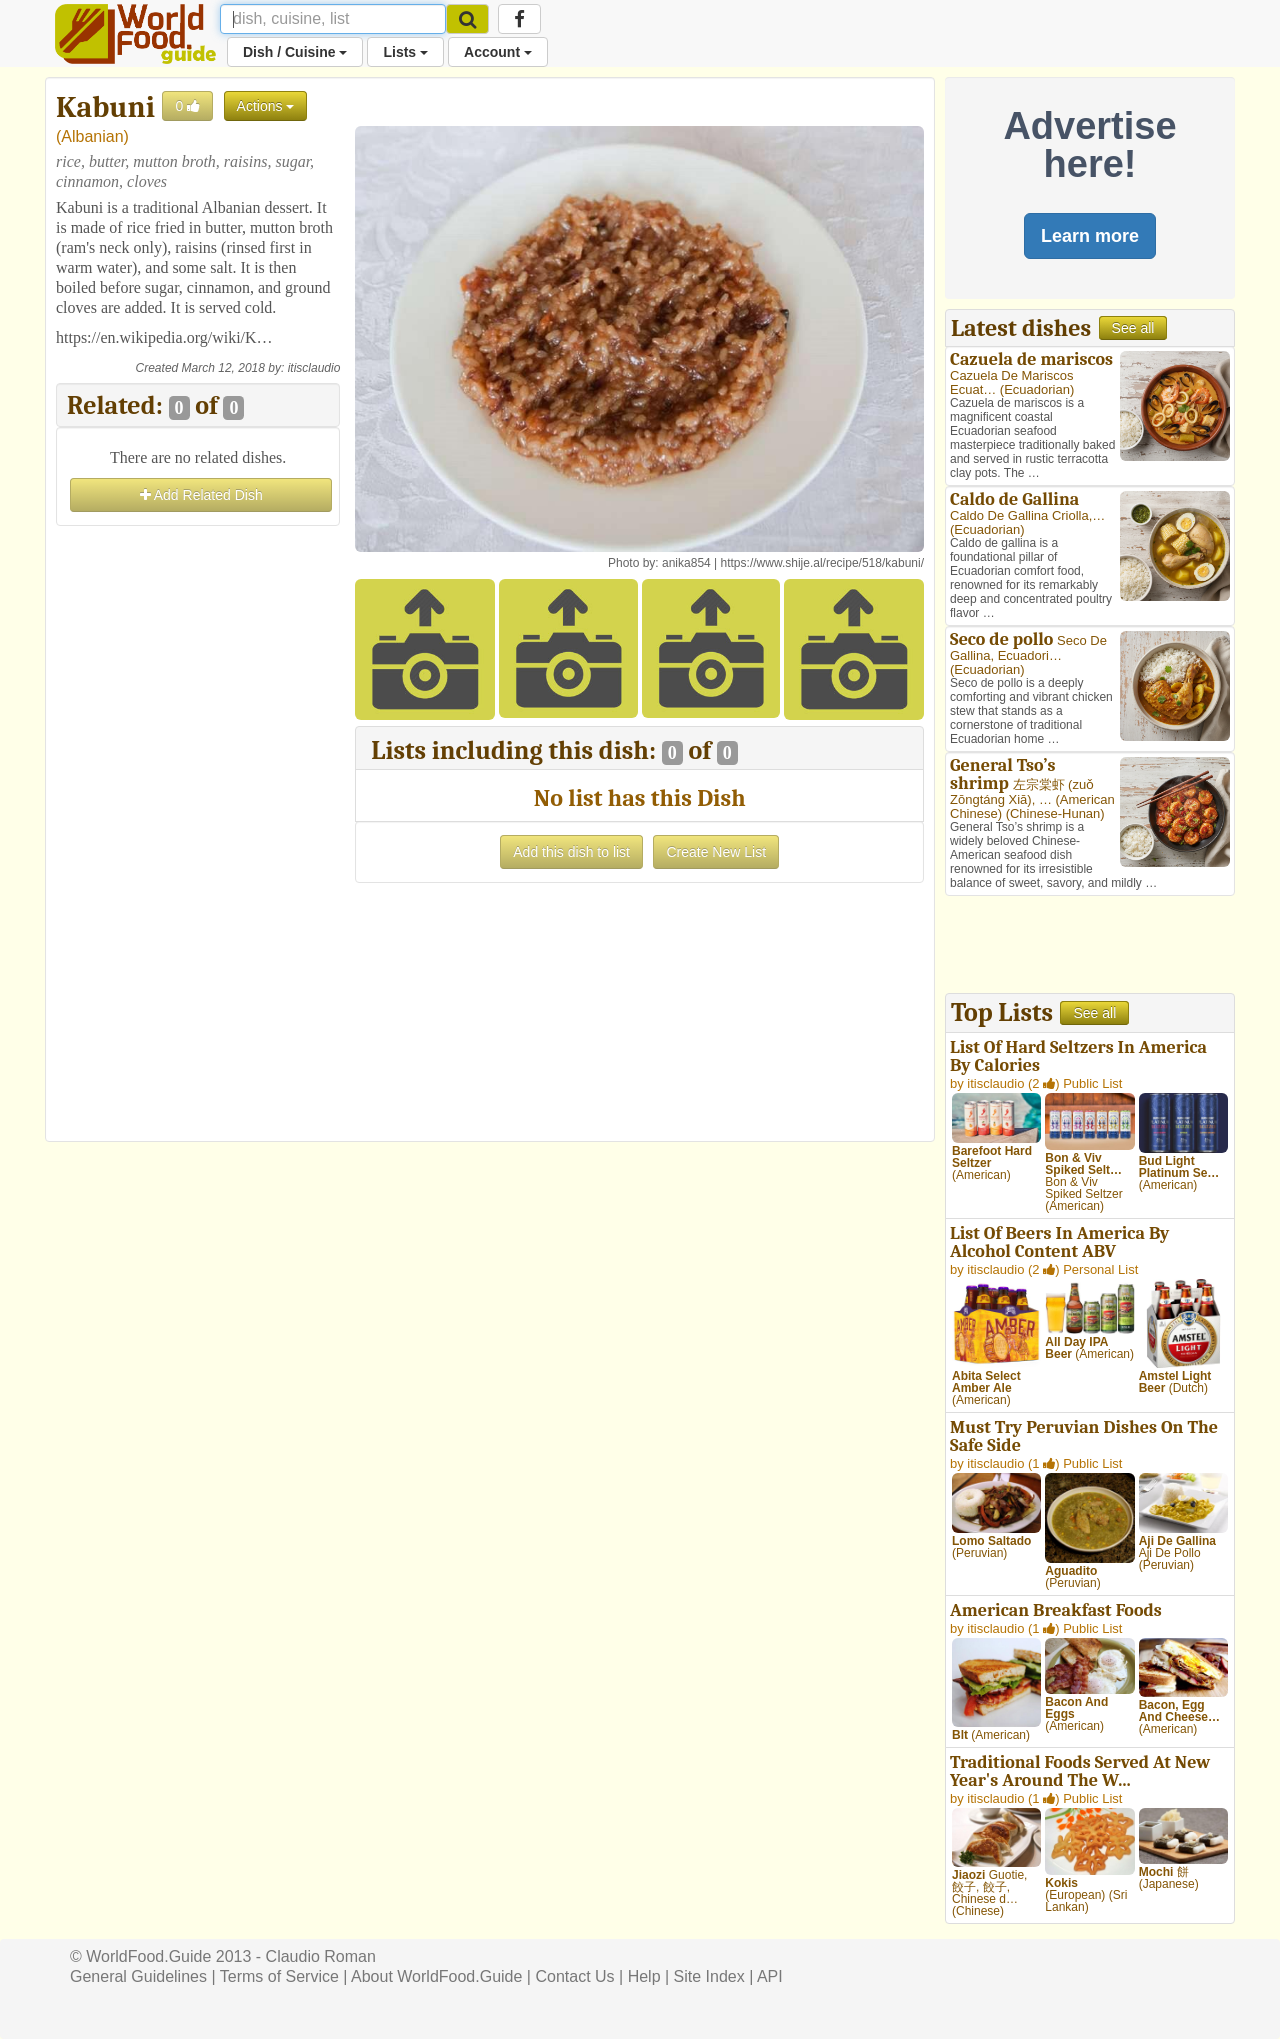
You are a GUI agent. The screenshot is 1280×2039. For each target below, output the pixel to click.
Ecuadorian (1037, 389)
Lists (405, 52)
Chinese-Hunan (1055, 813)
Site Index (709, 1976)
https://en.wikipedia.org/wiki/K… (164, 337)
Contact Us (574, 1976)
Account (498, 52)
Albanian (92, 136)
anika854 (686, 563)
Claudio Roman (321, 1956)
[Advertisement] (198, 831)
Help (644, 1976)
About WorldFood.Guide (436, 1976)
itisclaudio (314, 368)
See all (1133, 328)
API (770, 1976)
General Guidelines (138, 1976)
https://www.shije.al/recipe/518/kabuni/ (822, 563)
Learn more (1090, 236)
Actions (266, 106)
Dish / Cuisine (295, 52)
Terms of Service (279, 1976)
